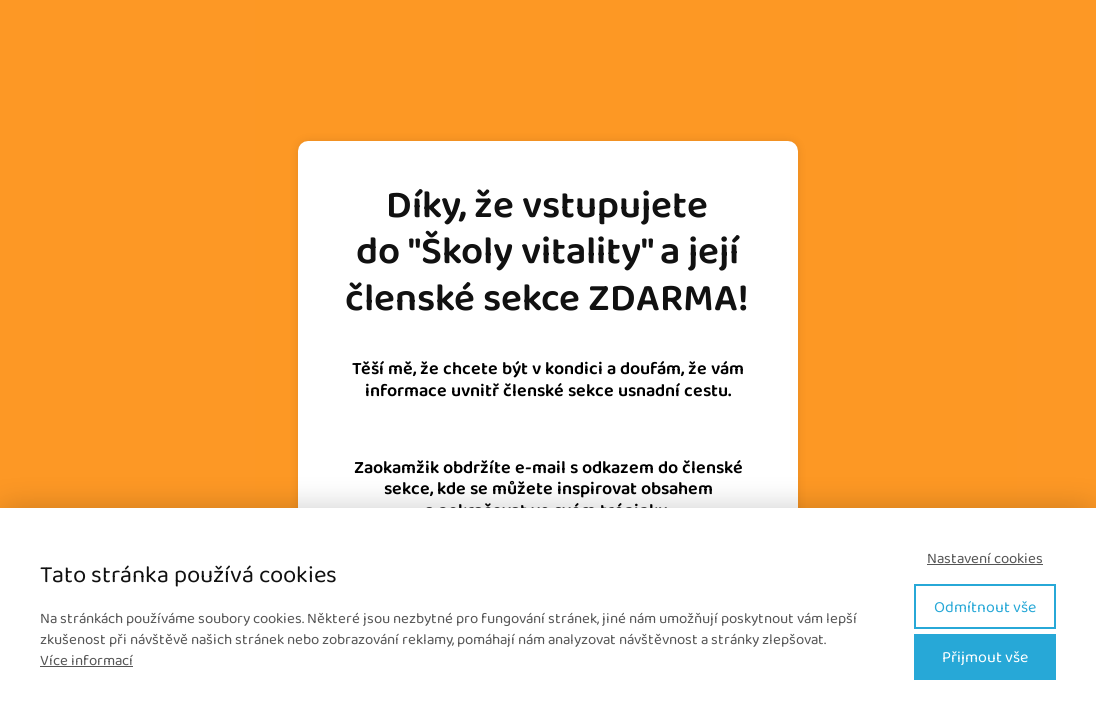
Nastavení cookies (985, 558)
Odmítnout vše (985, 606)
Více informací (86, 660)
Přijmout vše (985, 656)
